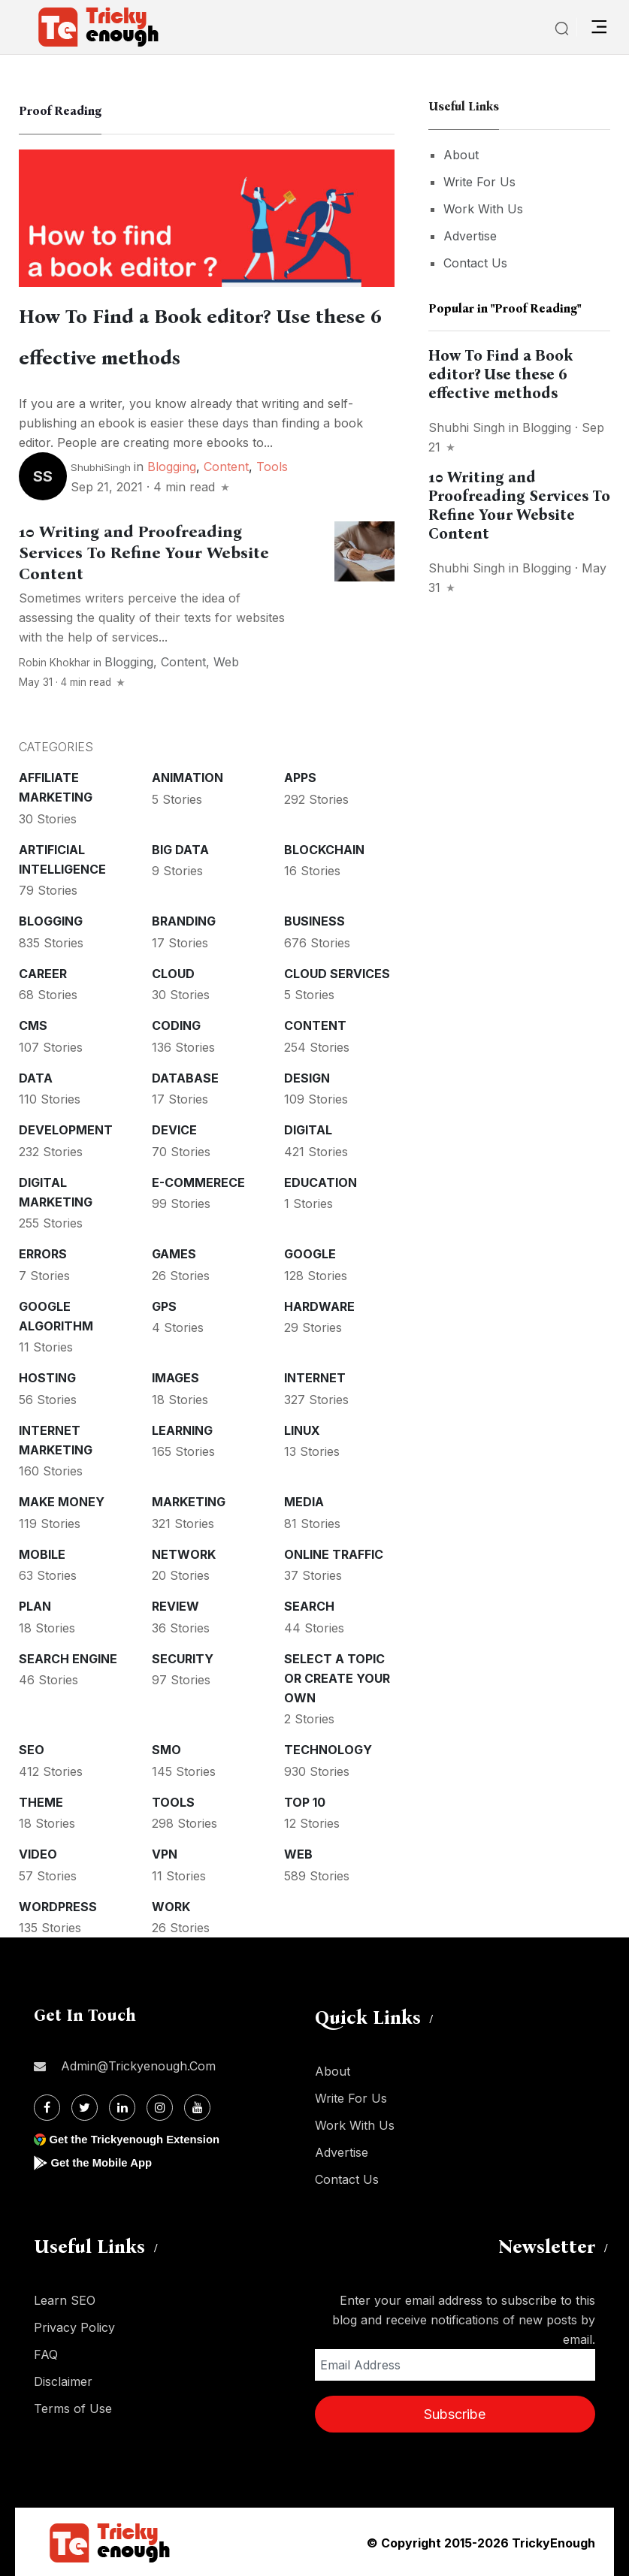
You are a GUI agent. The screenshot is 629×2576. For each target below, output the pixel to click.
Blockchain (324, 848)
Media (304, 1500)
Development (66, 1128)
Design (307, 1076)
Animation (187, 776)
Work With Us (483, 208)
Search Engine (68, 1657)
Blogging (171, 465)
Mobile (42, 1552)
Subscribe (454, 2412)
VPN (164, 1852)
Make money (61, 1500)
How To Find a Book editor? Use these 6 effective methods (500, 374)
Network (184, 1552)
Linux (302, 1428)
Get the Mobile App (104, 2161)
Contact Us (475, 262)
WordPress (58, 1905)
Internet (315, 1376)
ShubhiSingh (101, 466)
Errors (43, 1252)
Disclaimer (63, 2379)
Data (36, 1076)
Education (320, 1180)
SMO (166, 1748)
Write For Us (479, 181)
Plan (35, 1604)
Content (226, 465)
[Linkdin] (122, 2106)
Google (310, 1252)
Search (309, 1604)
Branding (184, 919)
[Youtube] (197, 2106)
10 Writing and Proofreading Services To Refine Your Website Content (144, 551)
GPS (164, 1304)
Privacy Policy (74, 2325)
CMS (33, 1023)
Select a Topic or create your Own (337, 1677)
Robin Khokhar (54, 661)
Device (174, 1128)
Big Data (180, 848)
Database (185, 1076)
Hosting (47, 1376)
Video (38, 1852)
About (461, 154)
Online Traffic (333, 1552)
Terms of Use (73, 2406)
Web (226, 660)
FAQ (46, 2352)
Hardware (319, 1304)
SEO (31, 1748)
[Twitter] (84, 2106)
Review (175, 1604)
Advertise (470, 235)
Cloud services (337, 972)
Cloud (173, 972)
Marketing (188, 1500)
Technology (328, 1748)
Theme (41, 1800)
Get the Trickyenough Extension (141, 2137)
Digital (308, 1128)
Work (171, 1905)
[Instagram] (160, 2106)
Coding (176, 1023)
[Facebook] (47, 2106)
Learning (182, 1428)
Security (182, 1657)
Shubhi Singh (466, 427)
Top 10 (304, 1800)
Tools (272, 465)
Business (314, 919)
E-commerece (198, 1180)
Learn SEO (64, 2298)
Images (175, 1376)
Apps (300, 776)
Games (174, 1252)
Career (43, 972)
